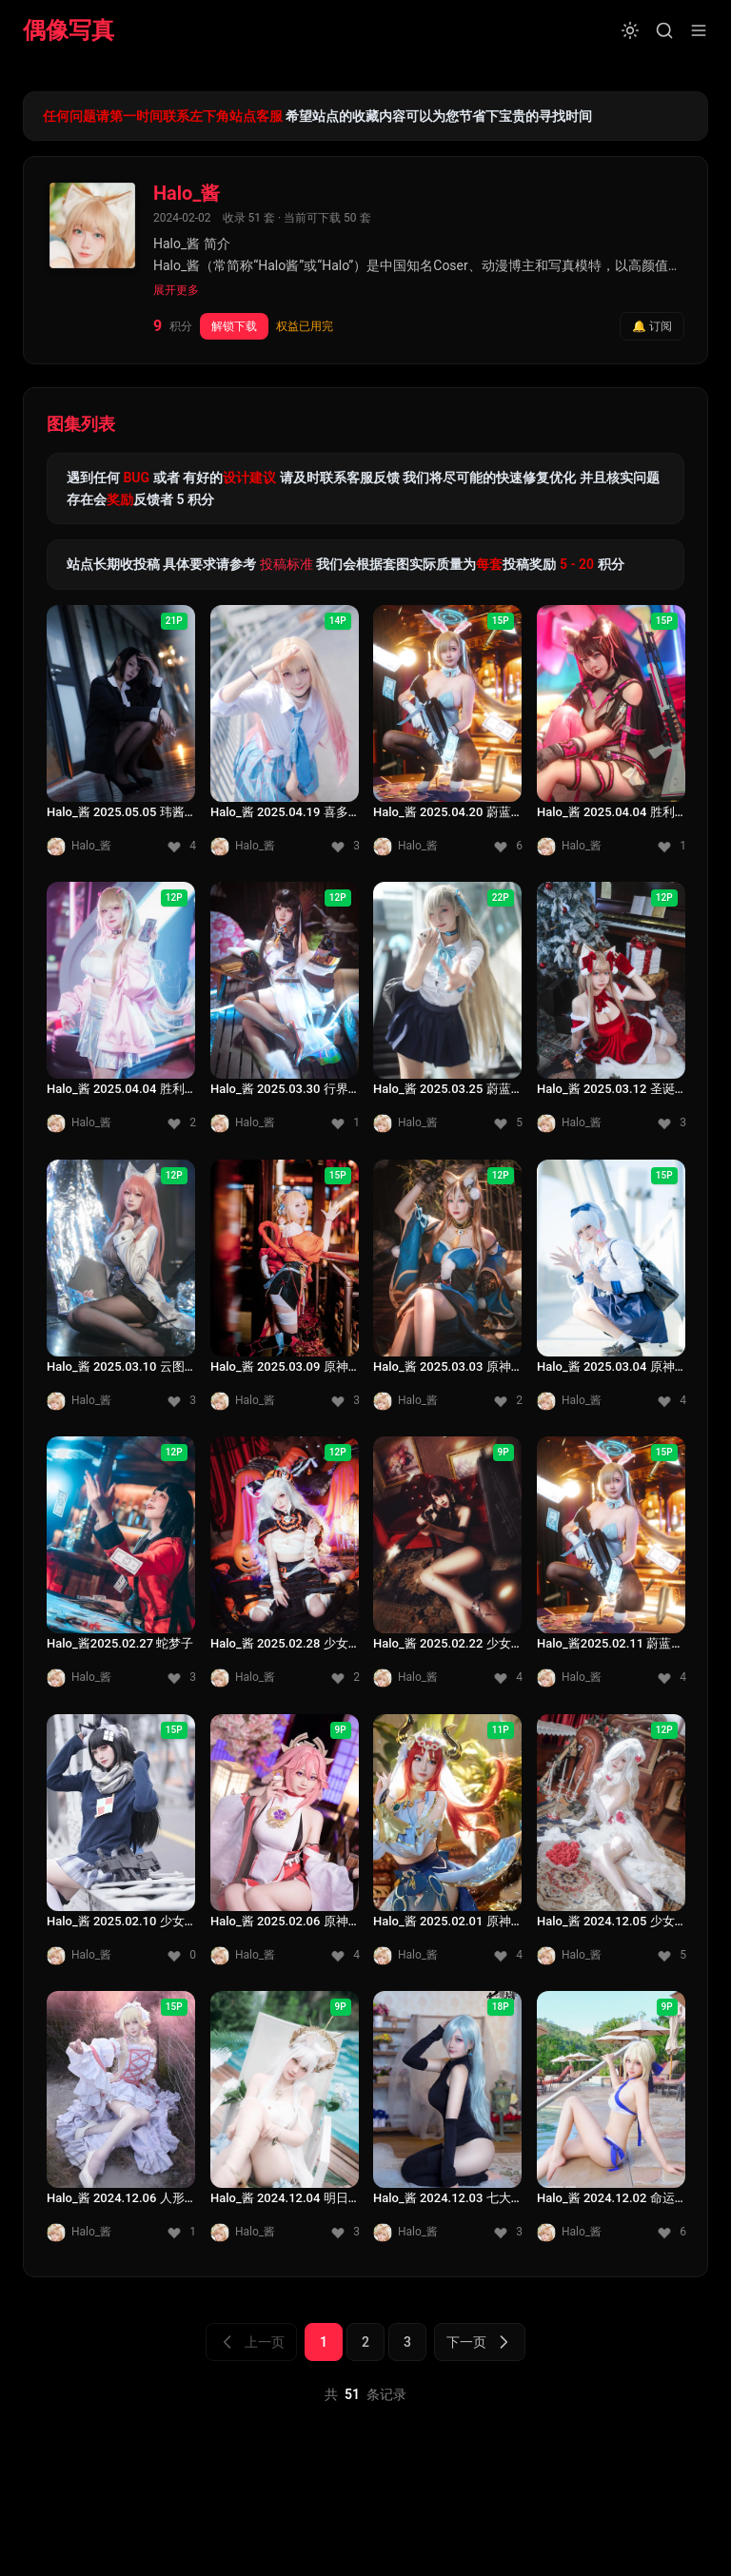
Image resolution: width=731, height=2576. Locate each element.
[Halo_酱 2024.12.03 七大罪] (447, 2122)
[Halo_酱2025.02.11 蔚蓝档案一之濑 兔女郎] (611, 1567)
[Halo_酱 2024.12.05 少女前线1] (611, 1845)
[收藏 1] (671, 846)
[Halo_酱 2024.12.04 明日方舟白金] (284, 2122)
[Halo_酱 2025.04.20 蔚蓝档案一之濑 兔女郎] (447, 736)
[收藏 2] (182, 1123)
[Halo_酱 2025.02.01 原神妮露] (447, 1845)
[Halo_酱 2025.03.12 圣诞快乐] (611, 1013)
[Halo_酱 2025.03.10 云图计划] (121, 1291)
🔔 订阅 (652, 326)
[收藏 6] (508, 846)
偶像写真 (68, 30)
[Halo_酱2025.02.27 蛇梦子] (121, 1567)
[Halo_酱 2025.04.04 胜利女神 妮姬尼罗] (611, 736)
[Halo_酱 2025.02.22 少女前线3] (447, 1567)
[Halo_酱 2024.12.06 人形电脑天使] (121, 2122)
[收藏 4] (182, 846)
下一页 (479, 2342)
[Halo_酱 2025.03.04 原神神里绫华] (611, 1291)
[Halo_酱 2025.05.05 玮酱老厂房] (121, 736)
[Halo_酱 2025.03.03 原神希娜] (447, 1291)
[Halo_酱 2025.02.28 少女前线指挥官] (284, 1567)
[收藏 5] (508, 1123)
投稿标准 (286, 564)
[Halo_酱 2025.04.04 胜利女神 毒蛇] (121, 1013)
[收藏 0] (182, 1955)
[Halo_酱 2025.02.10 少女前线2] (121, 1845)
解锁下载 (234, 326)
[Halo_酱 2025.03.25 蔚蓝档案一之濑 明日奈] (447, 1013)
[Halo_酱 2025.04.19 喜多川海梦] (284, 736)
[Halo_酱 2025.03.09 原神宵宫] (284, 1291)
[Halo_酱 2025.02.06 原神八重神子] (284, 1845)
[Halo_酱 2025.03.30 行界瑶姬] (284, 1013)
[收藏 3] (345, 846)
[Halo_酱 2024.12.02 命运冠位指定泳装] (611, 2122)
